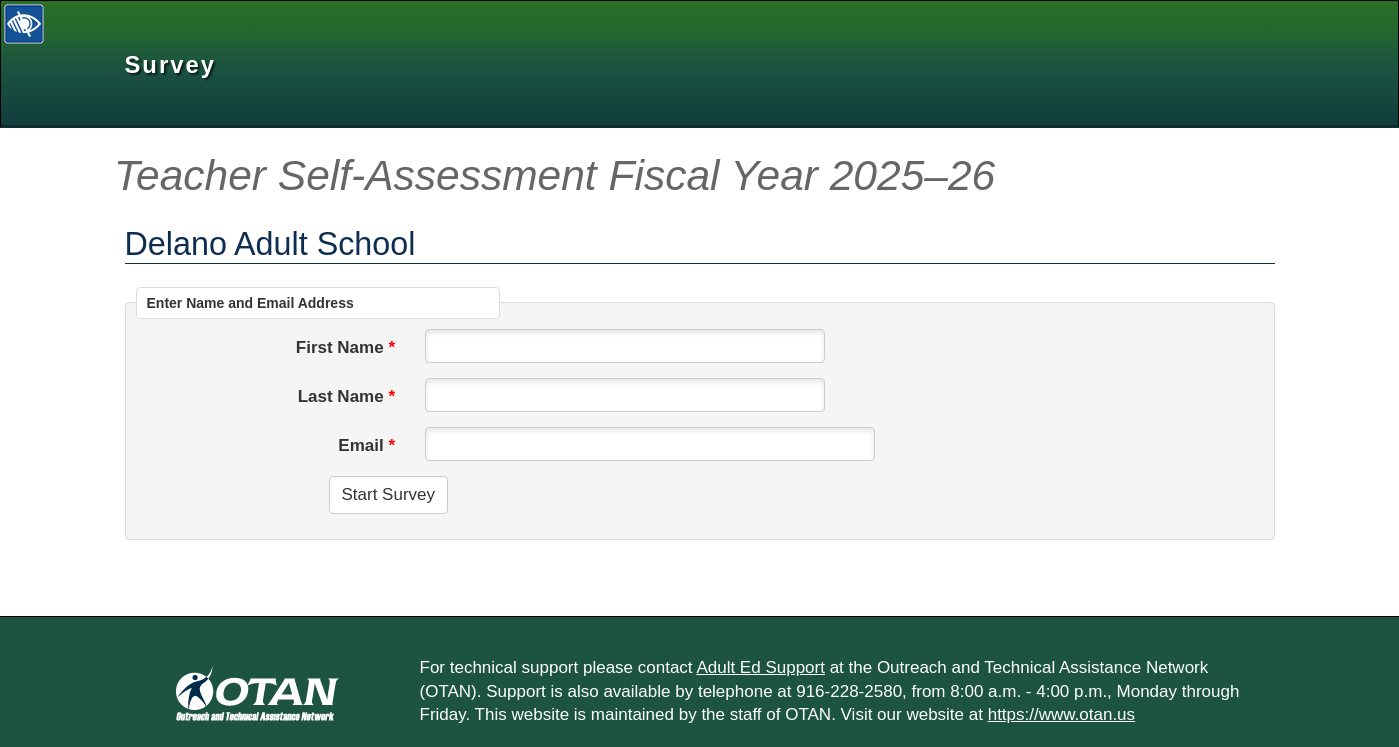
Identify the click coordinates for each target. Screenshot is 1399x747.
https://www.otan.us (1061, 714)
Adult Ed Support (760, 667)
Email (360, 445)
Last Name (341, 396)
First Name (340, 347)
